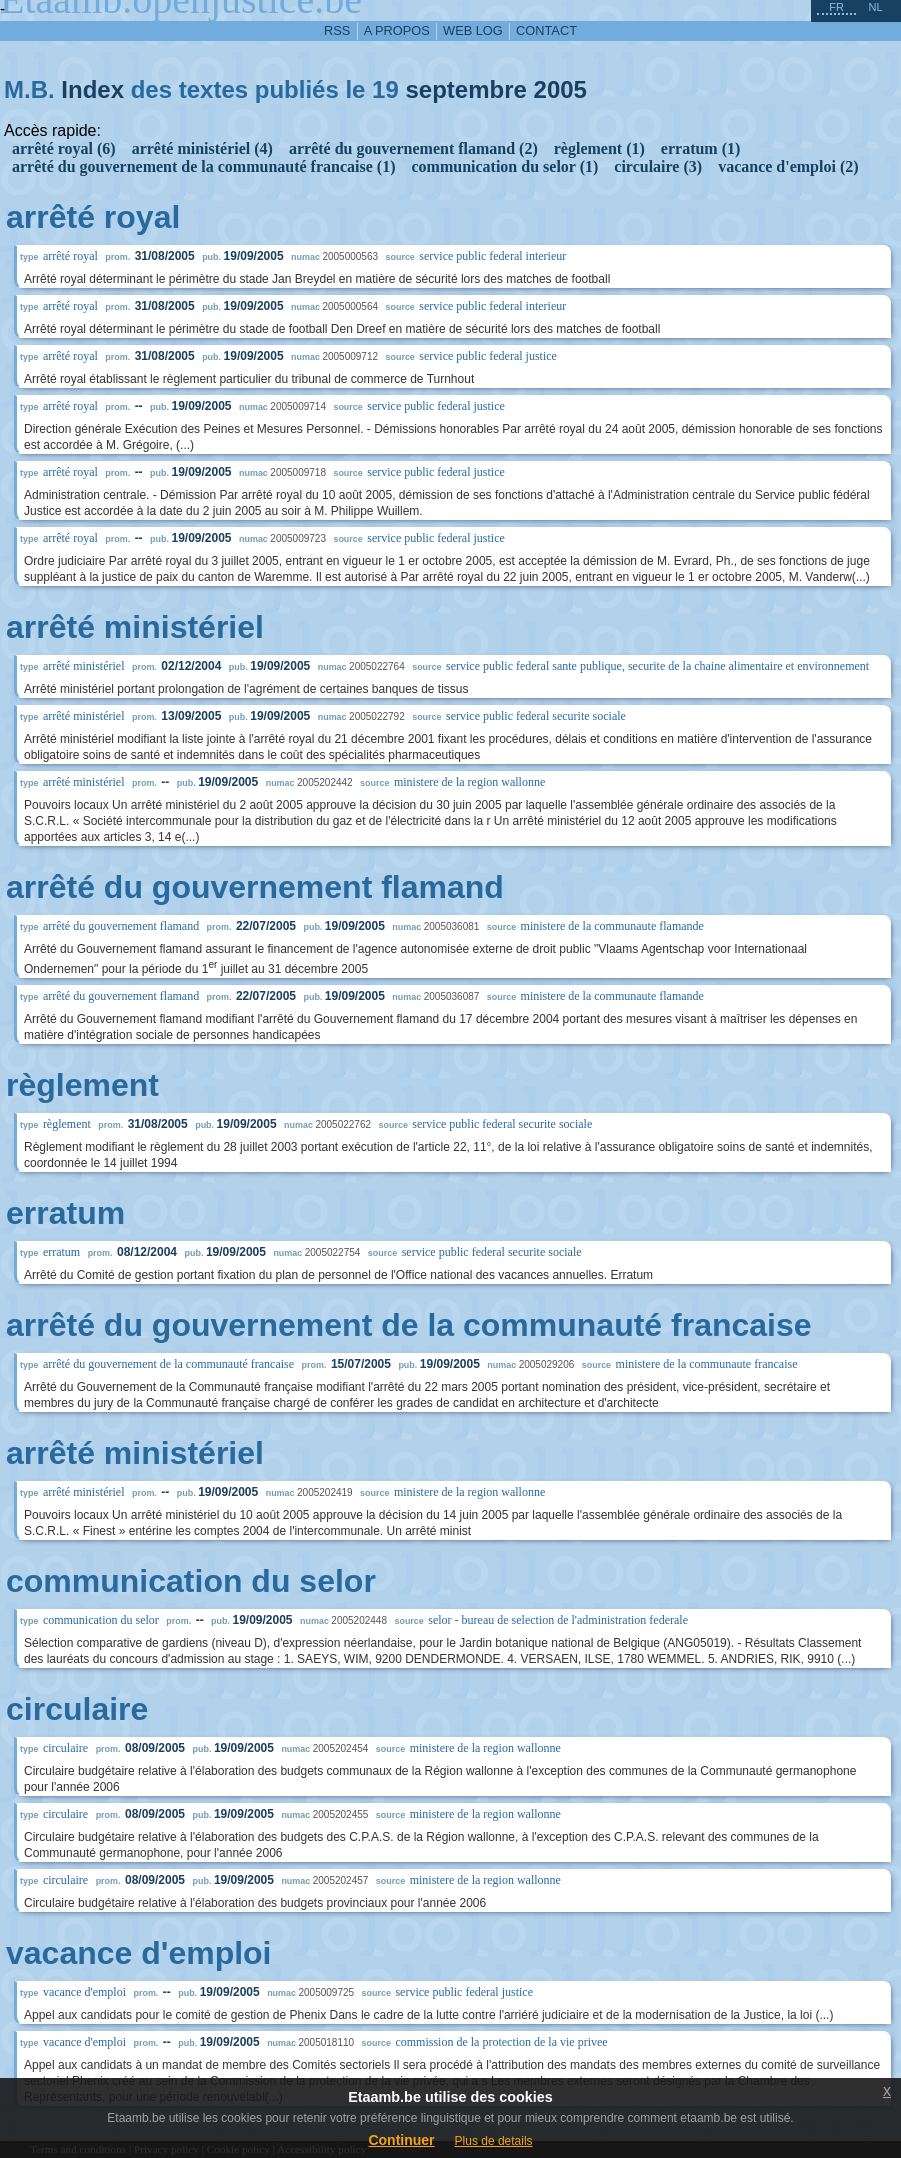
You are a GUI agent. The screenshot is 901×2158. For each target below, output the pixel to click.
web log (473, 30)
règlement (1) (599, 148)
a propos (397, 30)
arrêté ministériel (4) (202, 148)
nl (875, 7)
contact (546, 30)
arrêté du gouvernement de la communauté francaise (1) (203, 166)
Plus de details (494, 2141)
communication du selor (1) (504, 166)
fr (836, 7)
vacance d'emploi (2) (788, 166)
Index (92, 89)
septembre (465, 89)
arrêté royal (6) (64, 148)
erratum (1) (701, 148)
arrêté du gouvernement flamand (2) (413, 148)
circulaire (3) (658, 166)
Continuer (401, 2140)
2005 (560, 89)
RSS (337, 30)
